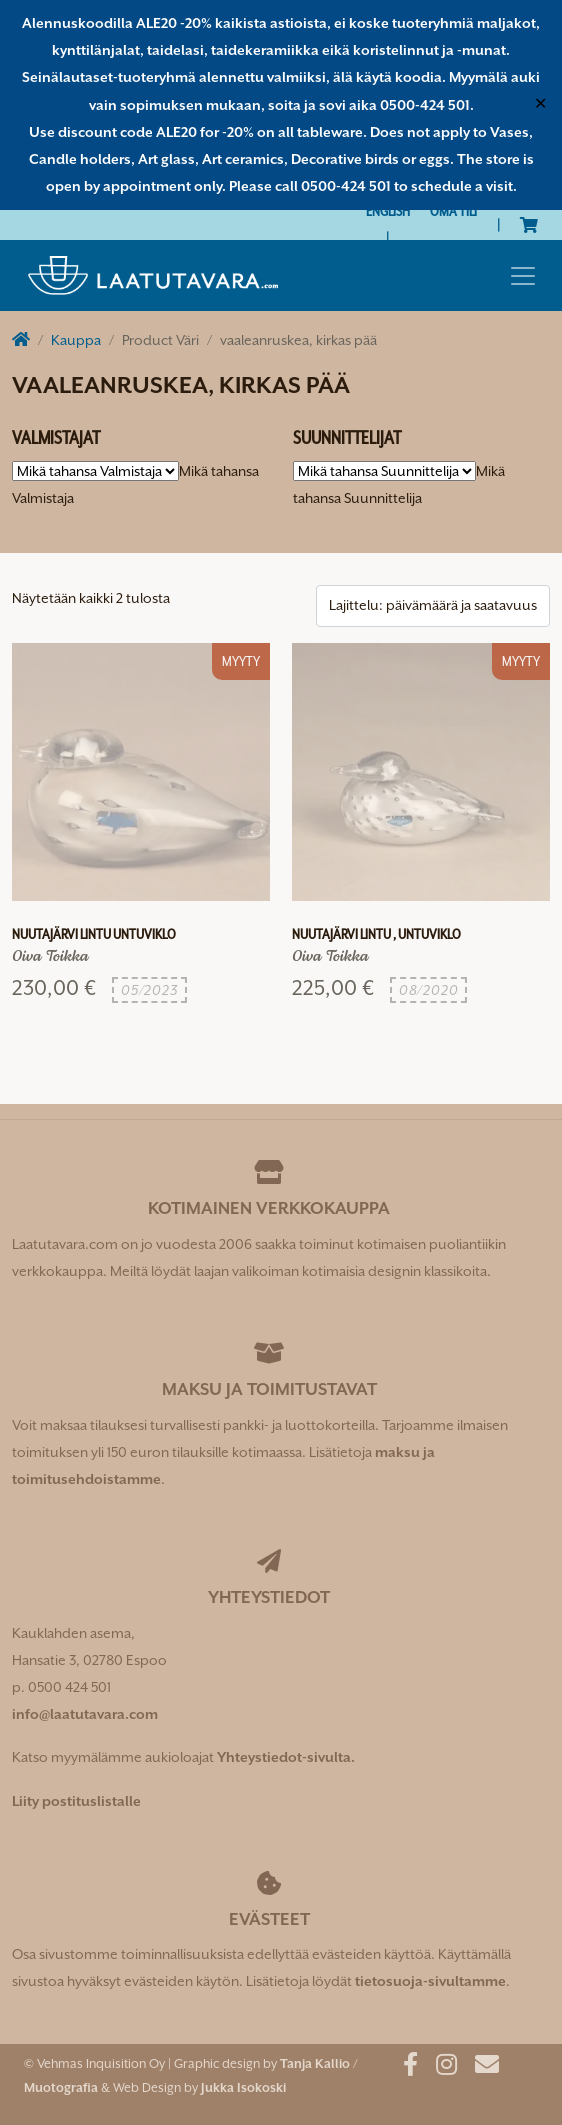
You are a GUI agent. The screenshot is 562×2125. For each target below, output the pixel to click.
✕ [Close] (540, 105)
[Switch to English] (388, 211)
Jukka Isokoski (243, 2087)
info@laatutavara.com (85, 1714)
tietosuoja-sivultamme (430, 1981)
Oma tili (453, 211)
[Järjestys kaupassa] (433, 605)
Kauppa (76, 340)
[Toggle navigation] (523, 276)
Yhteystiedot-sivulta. (286, 1757)
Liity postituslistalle (76, 1801)
